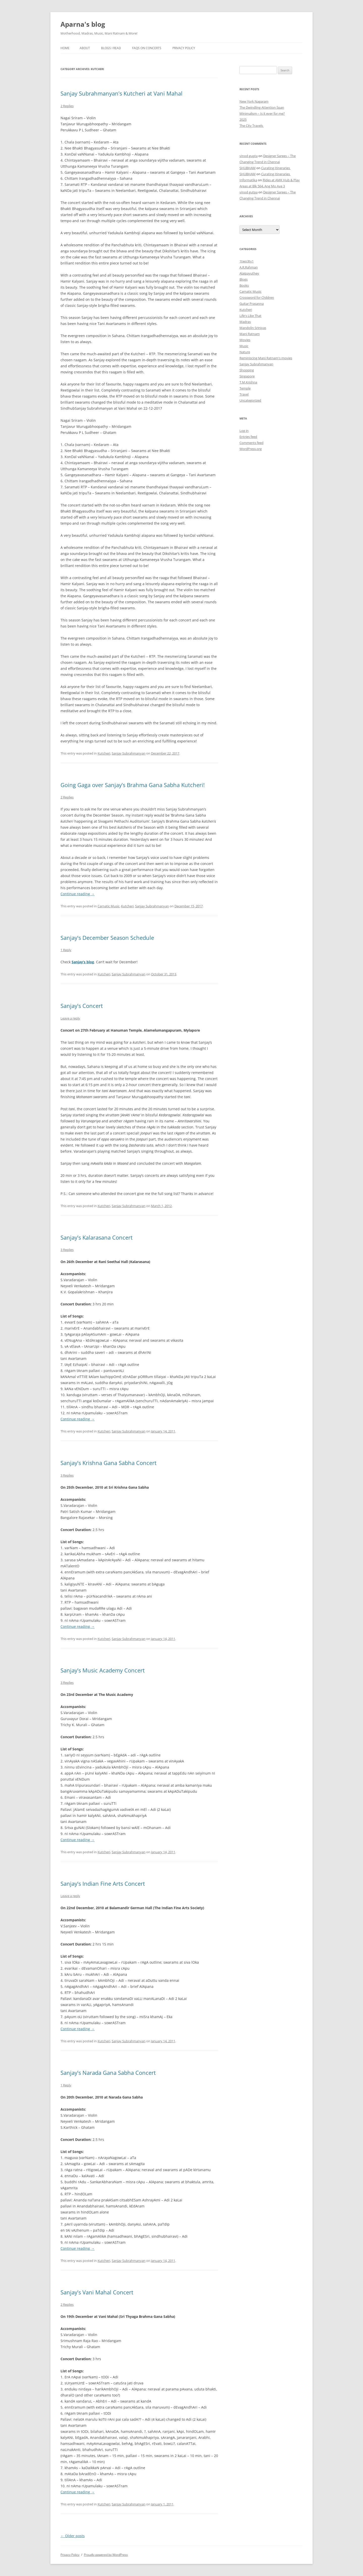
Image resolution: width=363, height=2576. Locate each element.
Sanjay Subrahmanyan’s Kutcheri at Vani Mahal (121, 93)
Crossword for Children (256, 297)
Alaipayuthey (249, 273)
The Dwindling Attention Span (261, 107)
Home (65, 48)
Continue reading (77, 893)
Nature (244, 352)
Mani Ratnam (249, 334)
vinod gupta (248, 156)
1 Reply (65, 950)
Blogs (243, 279)
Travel (244, 394)
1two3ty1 (246, 261)
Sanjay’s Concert (81, 1005)
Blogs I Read (111, 48)
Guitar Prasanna (251, 303)
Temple (245, 388)
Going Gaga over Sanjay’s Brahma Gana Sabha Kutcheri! (132, 785)
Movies (244, 340)
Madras (245, 321)
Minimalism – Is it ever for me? (262, 113)
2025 (243, 119)
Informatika (248, 180)
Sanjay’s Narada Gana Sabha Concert (108, 2072)
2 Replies (67, 106)
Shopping (246, 370)
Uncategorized (250, 400)
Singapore (247, 376)
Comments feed (251, 442)
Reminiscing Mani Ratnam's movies (265, 358)
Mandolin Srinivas (252, 327)
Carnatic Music (108, 906)
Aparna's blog (82, 24)
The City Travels (251, 125)
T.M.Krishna (248, 382)
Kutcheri (104, 753)
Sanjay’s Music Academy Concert (102, 1670)
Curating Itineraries (276, 168)
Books (244, 285)
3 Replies (67, 1249)
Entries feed (248, 436)
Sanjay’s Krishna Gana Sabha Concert (108, 1462)
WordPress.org (250, 448)
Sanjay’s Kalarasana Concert (96, 1237)
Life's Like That (250, 315)
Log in (244, 430)
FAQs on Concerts (146, 48)
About (85, 48)
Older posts (72, 2535)
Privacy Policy (183, 48)
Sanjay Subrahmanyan (128, 753)
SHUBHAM (247, 168)
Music (243, 346)
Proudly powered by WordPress (106, 2555)
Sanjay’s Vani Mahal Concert (96, 2292)
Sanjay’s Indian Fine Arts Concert (102, 1883)
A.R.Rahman (248, 267)
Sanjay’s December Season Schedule (107, 937)
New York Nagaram (253, 101)
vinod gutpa (248, 192)
